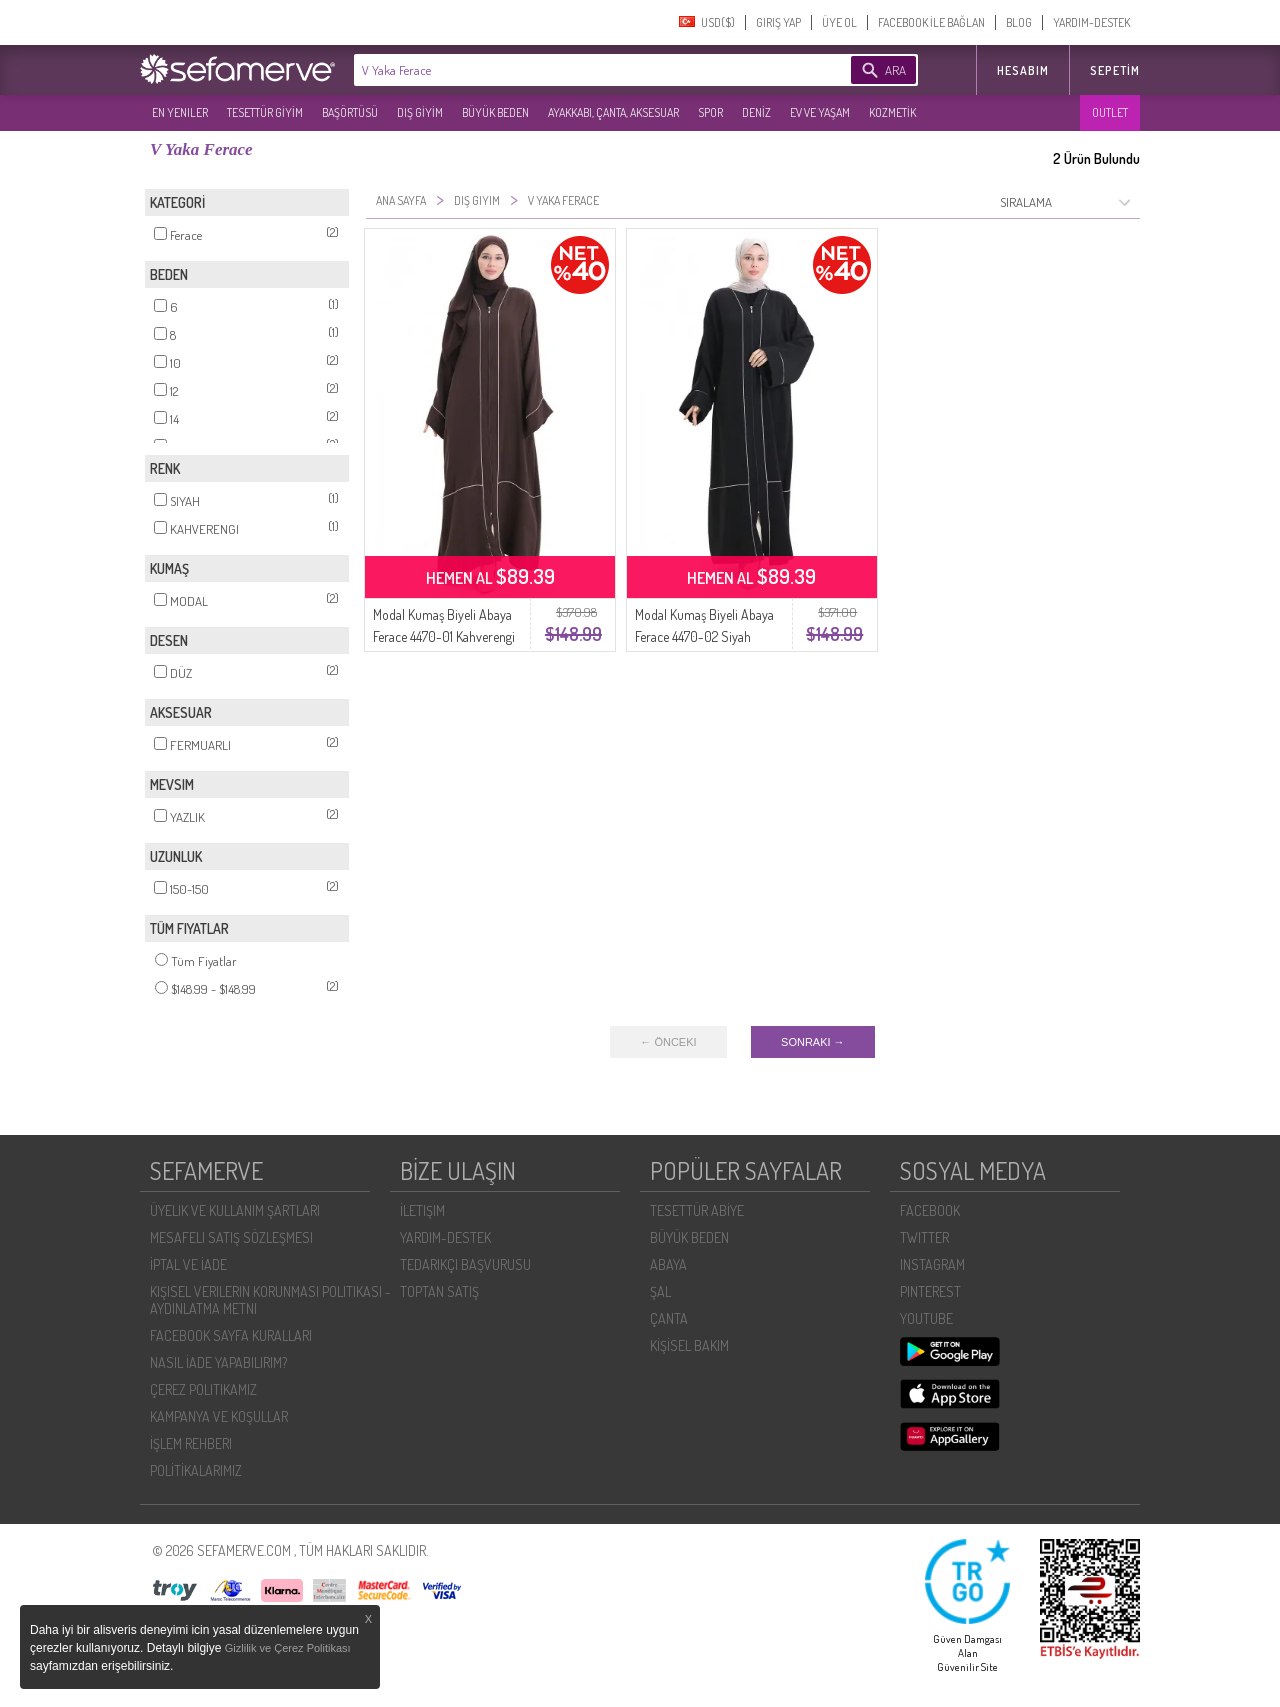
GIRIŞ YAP (778, 22)
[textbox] (572, 70)
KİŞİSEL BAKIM (689, 1345)
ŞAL (660, 1291)
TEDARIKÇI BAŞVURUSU (465, 1264)
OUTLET (1110, 112)
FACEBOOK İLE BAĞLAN (931, 22)
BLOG (1019, 22)
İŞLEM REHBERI (191, 1443)
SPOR (710, 112)
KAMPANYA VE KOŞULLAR (219, 1416)
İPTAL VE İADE (188, 1264)
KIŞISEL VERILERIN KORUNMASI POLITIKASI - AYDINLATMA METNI (270, 1300)
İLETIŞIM (422, 1210)
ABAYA (668, 1264)
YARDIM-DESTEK (1091, 22)
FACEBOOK (930, 1210)
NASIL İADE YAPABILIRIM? (218, 1362)
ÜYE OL (839, 22)
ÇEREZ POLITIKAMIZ (203, 1389)
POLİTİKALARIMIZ (196, 1470)
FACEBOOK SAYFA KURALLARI (231, 1335)
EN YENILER (180, 112)
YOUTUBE (926, 1318)
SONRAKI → (813, 1042)
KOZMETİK (892, 112)
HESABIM (1023, 70)
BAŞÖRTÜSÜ (350, 112)
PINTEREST (930, 1291)
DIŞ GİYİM (420, 112)
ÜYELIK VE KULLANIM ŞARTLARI (235, 1210)
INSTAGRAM (932, 1264)
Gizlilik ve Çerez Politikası (288, 1648)
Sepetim (1115, 70)
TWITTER (924, 1237)
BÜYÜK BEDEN (495, 112)
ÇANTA (669, 1318)
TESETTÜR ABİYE (697, 1210)
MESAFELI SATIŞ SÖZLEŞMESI (231, 1237)
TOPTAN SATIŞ (439, 1291)
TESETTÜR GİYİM (265, 112)
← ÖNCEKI (668, 1042)
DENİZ (756, 112)
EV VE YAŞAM (820, 112)
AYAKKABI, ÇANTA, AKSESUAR (613, 112)
